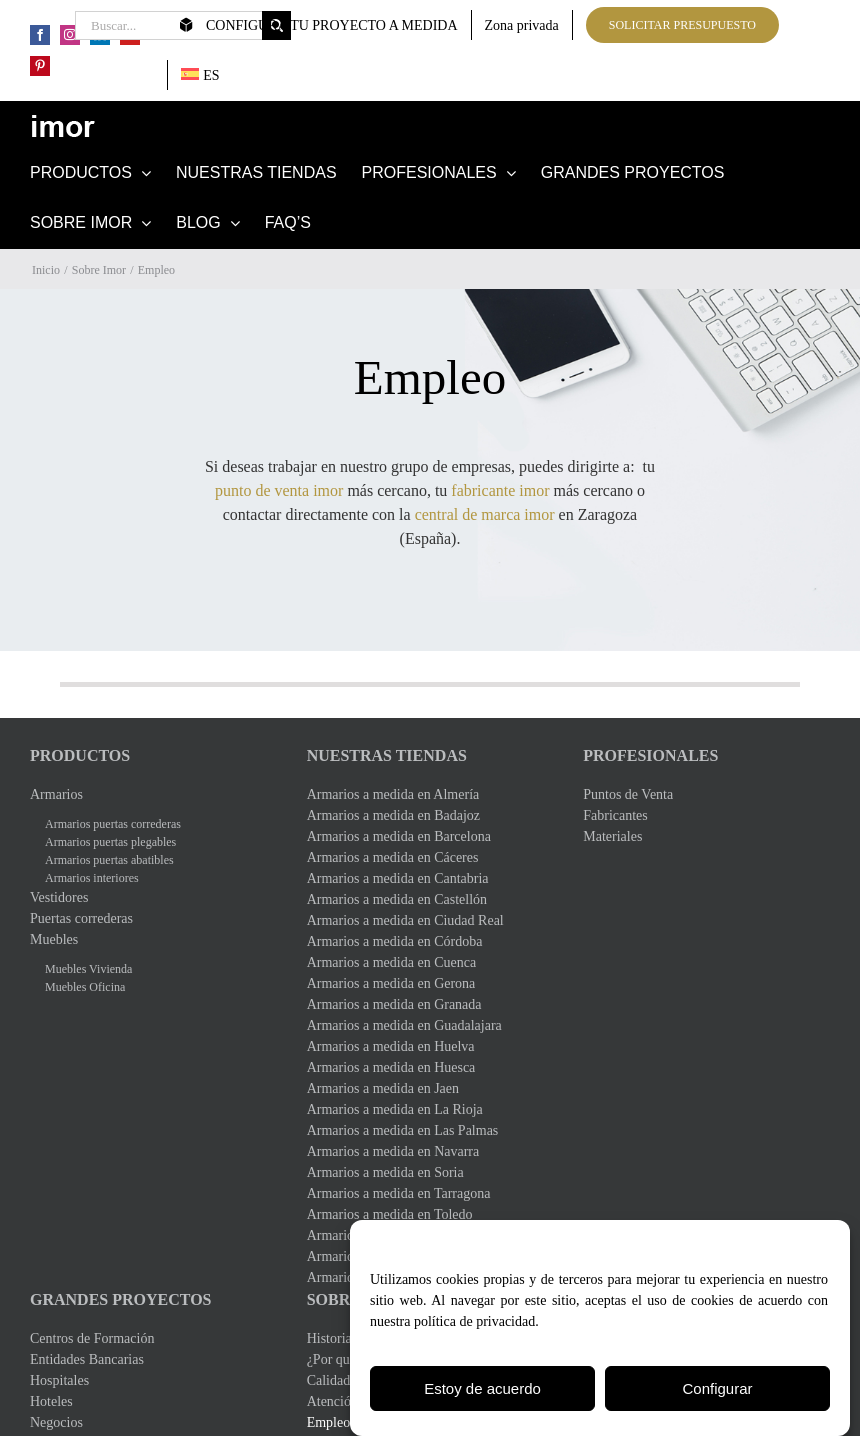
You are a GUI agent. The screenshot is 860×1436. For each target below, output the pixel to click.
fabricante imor (500, 490)
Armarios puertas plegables (110, 842)
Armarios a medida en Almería (393, 794)
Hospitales (59, 1380)
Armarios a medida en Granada (394, 1004)
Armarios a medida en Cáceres (393, 857)
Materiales (612, 836)
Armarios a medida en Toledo (390, 1214)
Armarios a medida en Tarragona (399, 1193)
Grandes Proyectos (121, 1299)
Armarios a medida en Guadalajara (404, 1025)
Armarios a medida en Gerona (391, 983)
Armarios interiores (92, 878)
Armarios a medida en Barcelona (399, 836)
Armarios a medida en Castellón (397, 899)
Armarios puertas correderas (113, 824)
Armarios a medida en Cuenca (392, 962)
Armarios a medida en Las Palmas (403, 1130)
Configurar (717, 1390)
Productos (80, 755)
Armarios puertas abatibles (109, 860)
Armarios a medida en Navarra (393, 1151)
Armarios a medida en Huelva (391, 1046)
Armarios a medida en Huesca (391, 1067)
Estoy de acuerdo (482, 1390)
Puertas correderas (81, 918)
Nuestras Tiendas (387, 755)
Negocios (56, 1422)
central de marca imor (485, 514)
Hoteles (51, 1401)
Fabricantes (615, 815)
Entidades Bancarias (87, 1359)
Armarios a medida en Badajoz (393, 815)
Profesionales (650, 755)
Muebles (54, 939)
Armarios (56, 794)
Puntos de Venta (628, 794)
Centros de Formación (92, 1338)
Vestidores (59, 897)
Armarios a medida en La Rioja (395, 1109)
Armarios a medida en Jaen (383, 1088)
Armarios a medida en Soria (385, 1172)
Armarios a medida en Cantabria (398, 878)
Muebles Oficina (85, 987)
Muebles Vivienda (88, 969)
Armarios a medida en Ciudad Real (405, 920)
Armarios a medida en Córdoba (395, 941)
